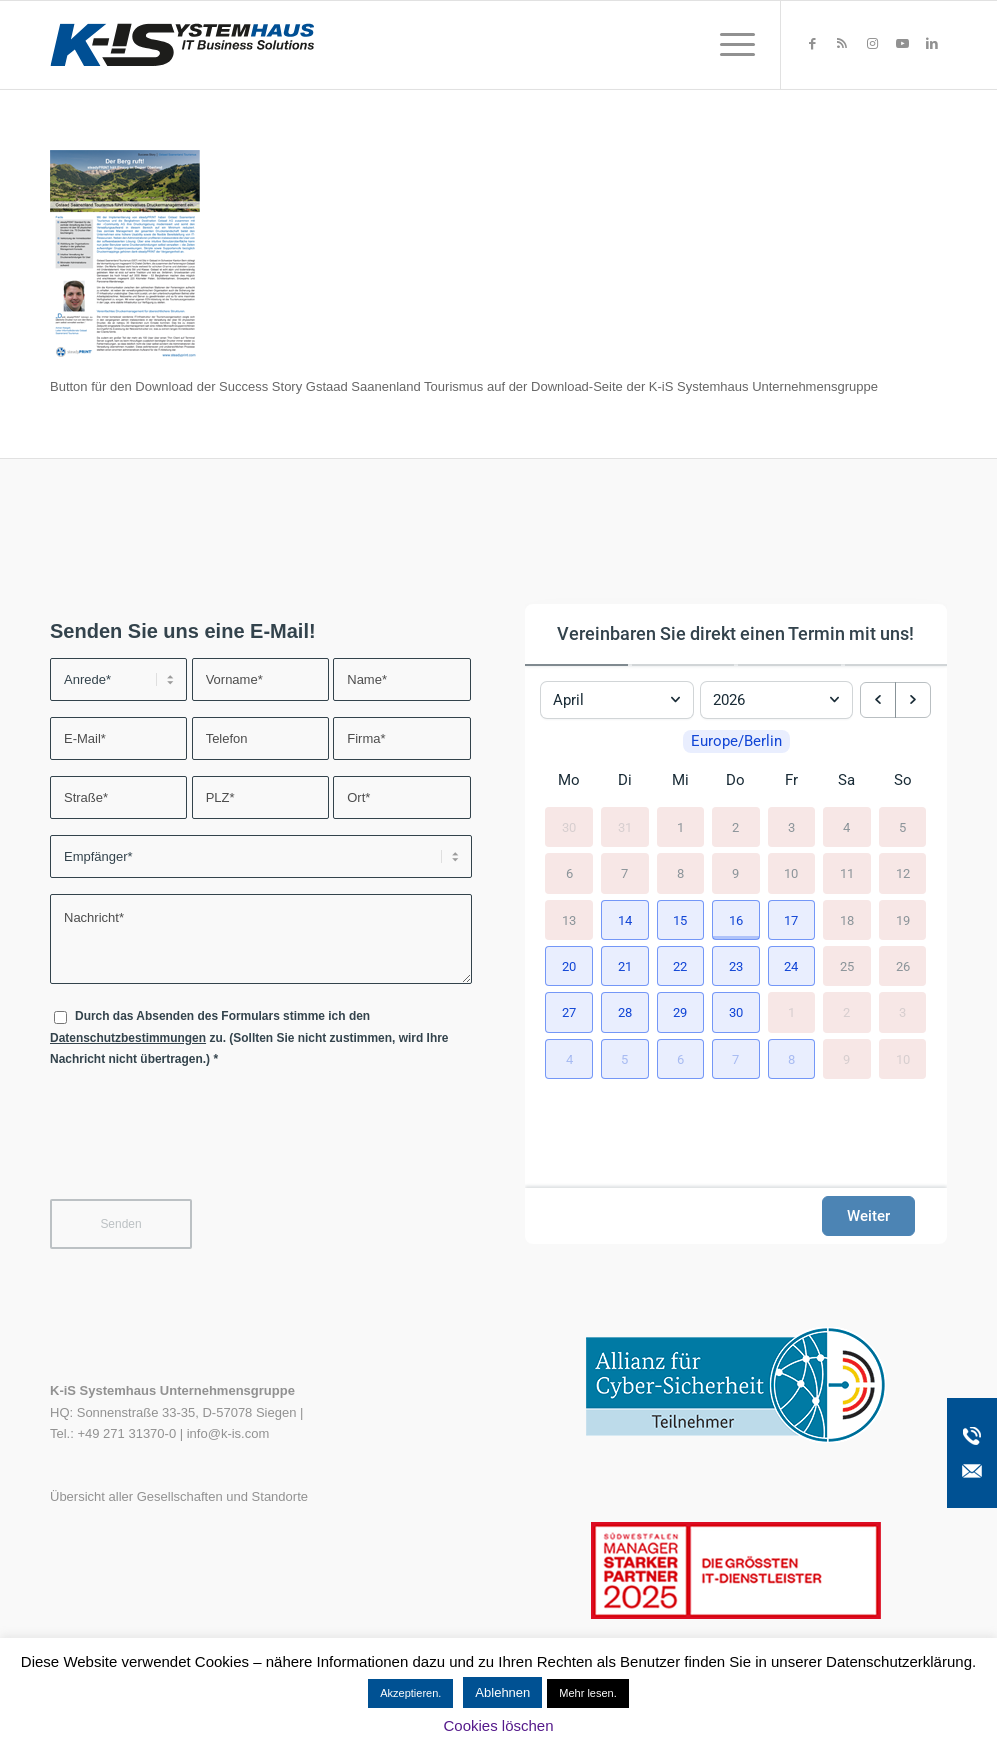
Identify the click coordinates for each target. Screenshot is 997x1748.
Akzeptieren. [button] (410, 1693)
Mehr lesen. (587, 1693)
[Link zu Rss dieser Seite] (842, 44)
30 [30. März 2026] (569, 827)
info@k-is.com (228, 1433)
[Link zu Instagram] (872, 44)
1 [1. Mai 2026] (791, 1012)
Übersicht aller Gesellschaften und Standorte (179, 1496)
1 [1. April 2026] (680, 827)
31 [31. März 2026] (625, 827)
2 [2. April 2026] (735, 827)
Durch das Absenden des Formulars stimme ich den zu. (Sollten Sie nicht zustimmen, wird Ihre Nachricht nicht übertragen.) (249, 1037)
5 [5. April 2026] (902, 827)
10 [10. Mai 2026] (903, 1059)
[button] (625, 920)
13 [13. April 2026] (569, 920)
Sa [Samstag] (846, 780)
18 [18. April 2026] (847, 920)
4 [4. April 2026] (846, 827)
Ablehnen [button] (502, 1692)
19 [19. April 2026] (903, 920)
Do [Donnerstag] (735, 780)
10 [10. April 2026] (791, 873)
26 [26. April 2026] (903, 966)
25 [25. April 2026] (847, 966)
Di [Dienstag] (625, 780)
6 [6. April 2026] (569, 873)
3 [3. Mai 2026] (902, 1012)
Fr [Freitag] (791, 780)
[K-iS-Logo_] (182, 45)
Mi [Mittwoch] (680, 780)
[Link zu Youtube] (902, 44)
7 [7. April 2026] (624, 873)
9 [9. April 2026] (735, 873)
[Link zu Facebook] (812, 44)
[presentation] (202, 1146)
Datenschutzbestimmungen (128, 1038)
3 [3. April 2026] (791, 827)
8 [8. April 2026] (680, 873)
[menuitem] (731, 45)
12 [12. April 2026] (903, 873)
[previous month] (878, 700)
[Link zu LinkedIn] (932, 44)
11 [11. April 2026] (847, 873)
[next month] (913, 700)
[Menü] (731, 45)
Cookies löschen (498, 1725)
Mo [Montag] (569, 780)
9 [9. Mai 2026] (846, 1059)
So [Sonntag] (903, 780)
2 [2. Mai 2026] (846, 1012)
